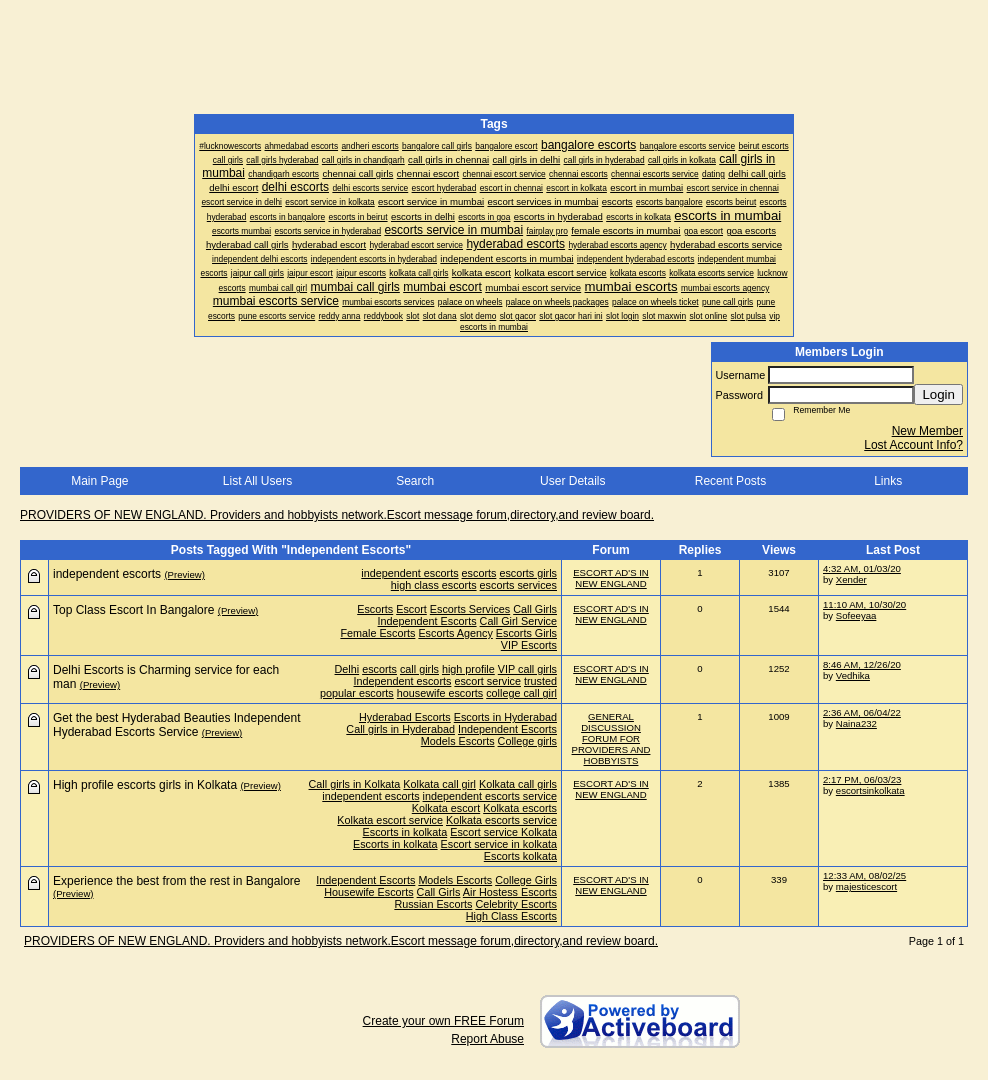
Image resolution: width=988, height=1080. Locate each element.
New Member (927, 431)
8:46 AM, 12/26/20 (862, 664)
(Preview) (184, 574)
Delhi (347, 669)
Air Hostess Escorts (510, 892)
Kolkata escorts (520, 808)
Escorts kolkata (520, 856)
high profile (468, 669)
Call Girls (535, 609)
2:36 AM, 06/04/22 (862, 712)
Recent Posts (730, 481)
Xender (851, 579)
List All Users (257, 481)
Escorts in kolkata (405, 832)
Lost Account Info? (913, 445)
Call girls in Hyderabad (400, 729)
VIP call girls (527, 669)
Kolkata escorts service (501, 820)
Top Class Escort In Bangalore (133, 610)
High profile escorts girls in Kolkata (145, 785)
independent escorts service (490, 796)
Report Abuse (487, 1039)
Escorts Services (470, 609)
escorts (479, 573)
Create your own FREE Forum (443, 1021)
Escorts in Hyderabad (505, 717)
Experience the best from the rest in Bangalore (176, 881)
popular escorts (357, 693)
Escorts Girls (526, 633)
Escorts (375, 609)
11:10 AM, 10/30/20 (864, 604)
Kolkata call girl (439, 784)
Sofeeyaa (856, 615)
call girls (419, 669)
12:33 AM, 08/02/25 (864, 875)
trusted (540, 681)
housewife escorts (440, 693)
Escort (411, 609)
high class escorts (434, 585)
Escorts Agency (455, 633)
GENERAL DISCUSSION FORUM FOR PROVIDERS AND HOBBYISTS (611, 738)
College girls (527, 741)
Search (415, 481)
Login (938, 394)
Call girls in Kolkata (355, 784)
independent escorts (409, 573)
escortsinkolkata (870, 790)
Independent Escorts (427, 621)
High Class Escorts (511, 916)
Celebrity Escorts (516, 904)
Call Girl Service (518, 621)
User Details (572, 481)
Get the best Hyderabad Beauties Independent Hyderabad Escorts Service (177, 725)
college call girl (521, 693)
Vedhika (853, 675)
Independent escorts (403, 681)
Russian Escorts (433, 904)
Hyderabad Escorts (405, 717)
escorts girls (528, 573)
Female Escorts (377, 633)
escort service (487, 681)
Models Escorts (458, 741)
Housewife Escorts (368, 892)
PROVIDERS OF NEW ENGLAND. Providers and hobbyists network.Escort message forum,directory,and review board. (337, 515)
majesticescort (866, 886)
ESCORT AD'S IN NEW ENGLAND (611, 578)
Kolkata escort (446, 808)
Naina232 (856, 723)
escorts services (518, 585)
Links (888, 481)
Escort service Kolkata (503, 832)
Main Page (99, 481)
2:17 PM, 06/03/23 (862, 779)
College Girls (526, 880)
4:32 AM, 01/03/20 (862, 568)
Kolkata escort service (390, 820)
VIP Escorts (529, 645)
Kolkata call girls (518, 784)
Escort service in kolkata (499, 844)
